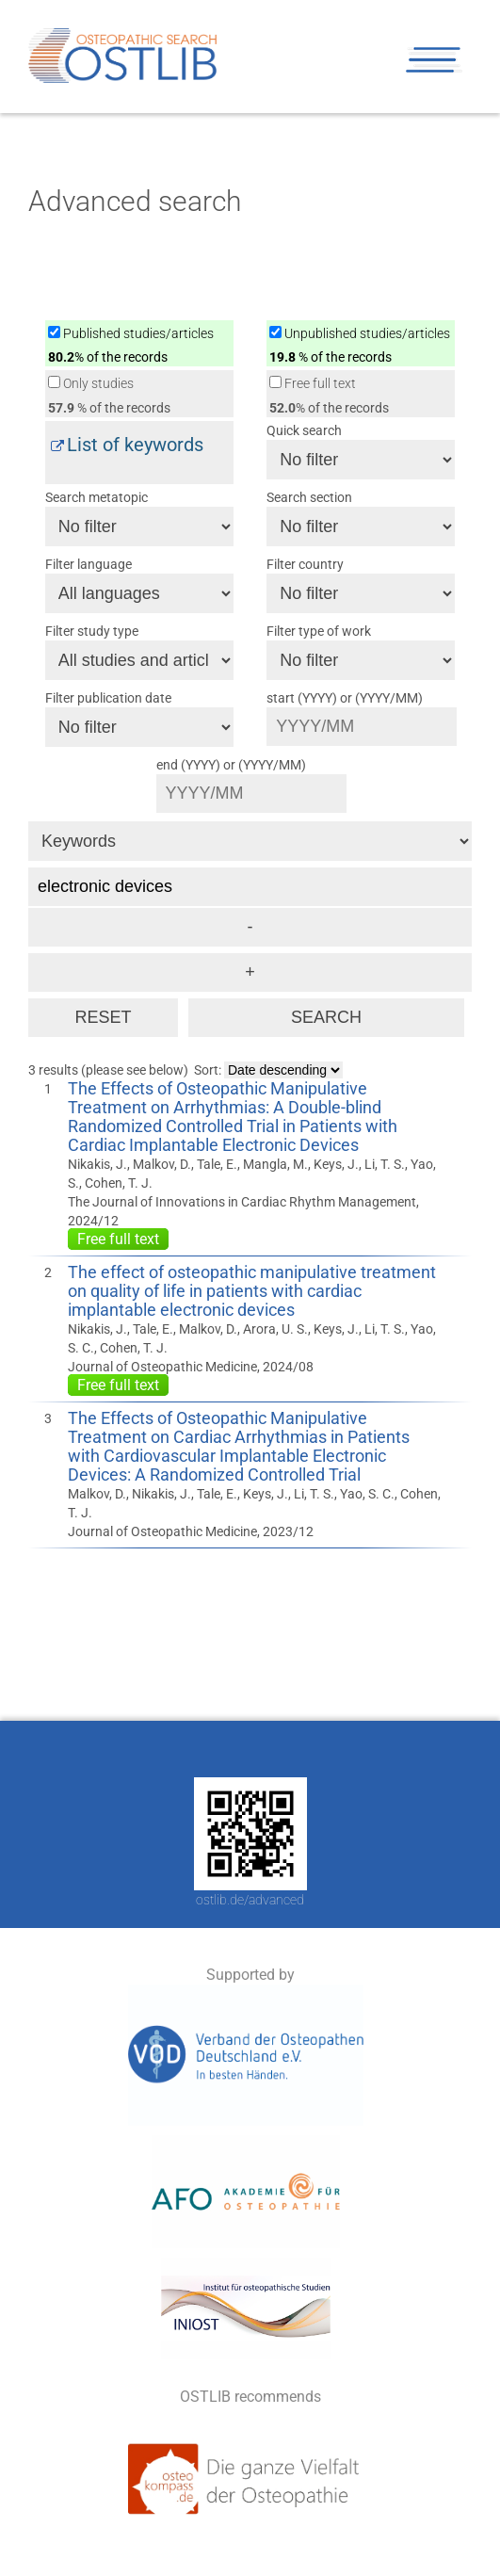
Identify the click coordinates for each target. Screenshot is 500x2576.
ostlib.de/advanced (250, 1899)
